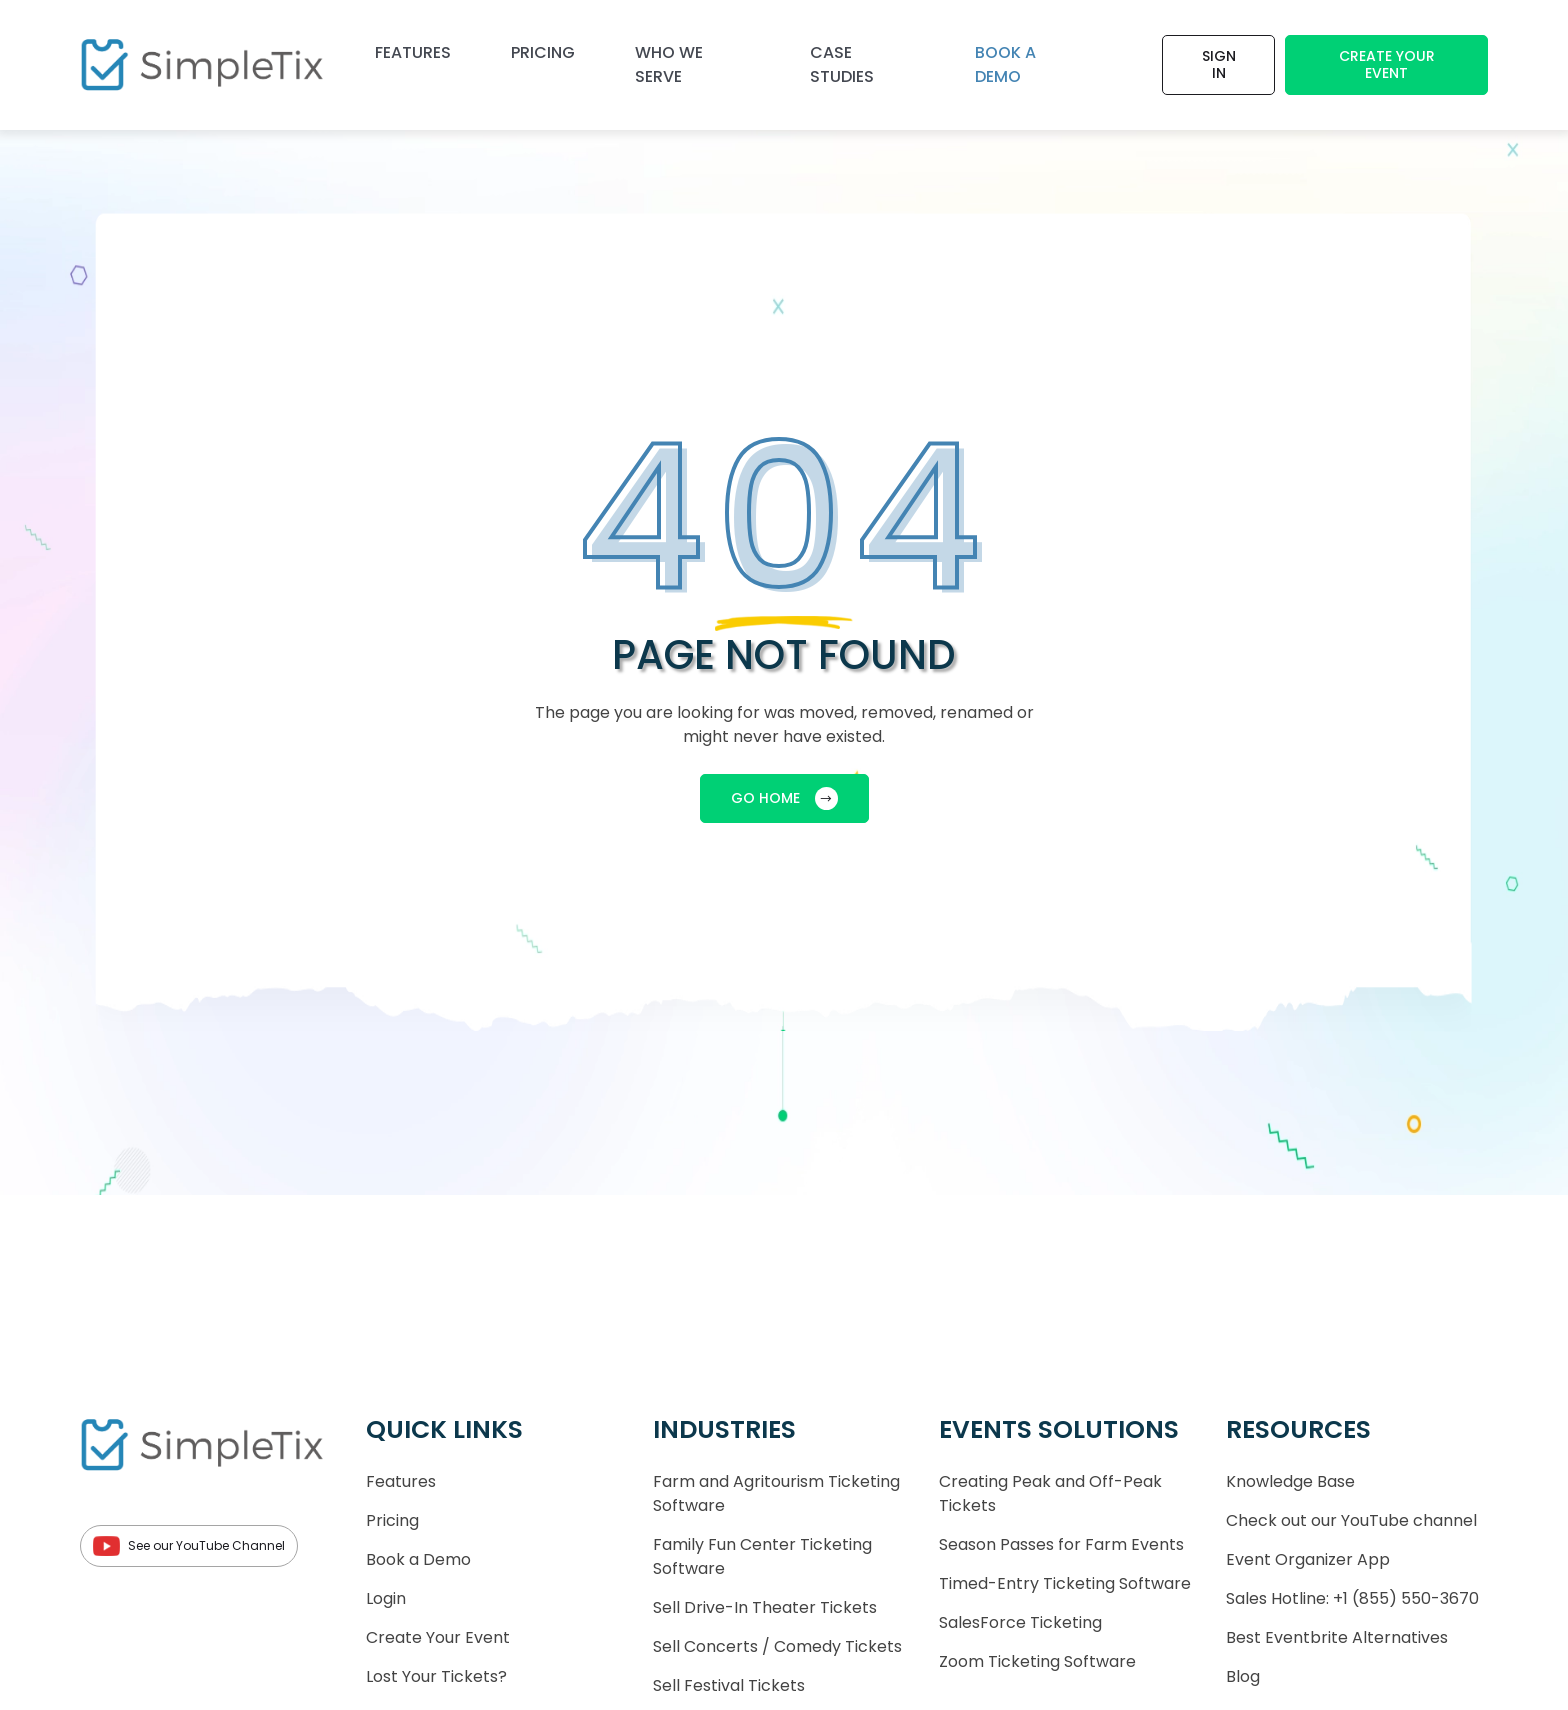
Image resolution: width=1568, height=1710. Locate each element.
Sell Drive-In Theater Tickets (765, 1607)
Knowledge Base (1290, 1481)
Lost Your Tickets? (436, 1676)
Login (386, 1598)
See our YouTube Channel (189, 1546)
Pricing (543, 52)
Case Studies (842, 64)
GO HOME (784, 798)
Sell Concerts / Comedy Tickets (777, 1646)
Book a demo (1005, 64)
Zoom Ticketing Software (1037, 1661)
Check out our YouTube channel (1351, 1520)
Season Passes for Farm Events (1061, 1544)
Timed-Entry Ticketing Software (1065, 1583)
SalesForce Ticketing (1020, 1622)
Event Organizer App (1308, 1559)
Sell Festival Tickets (729, 1685)
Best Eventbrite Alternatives (1337, 1637)
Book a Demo (418, 1559)
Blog (1243, 1676)
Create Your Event (1387, 64)
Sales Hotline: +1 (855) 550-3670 (1352, 1598)
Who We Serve (669, 64)
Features (413, 52)
